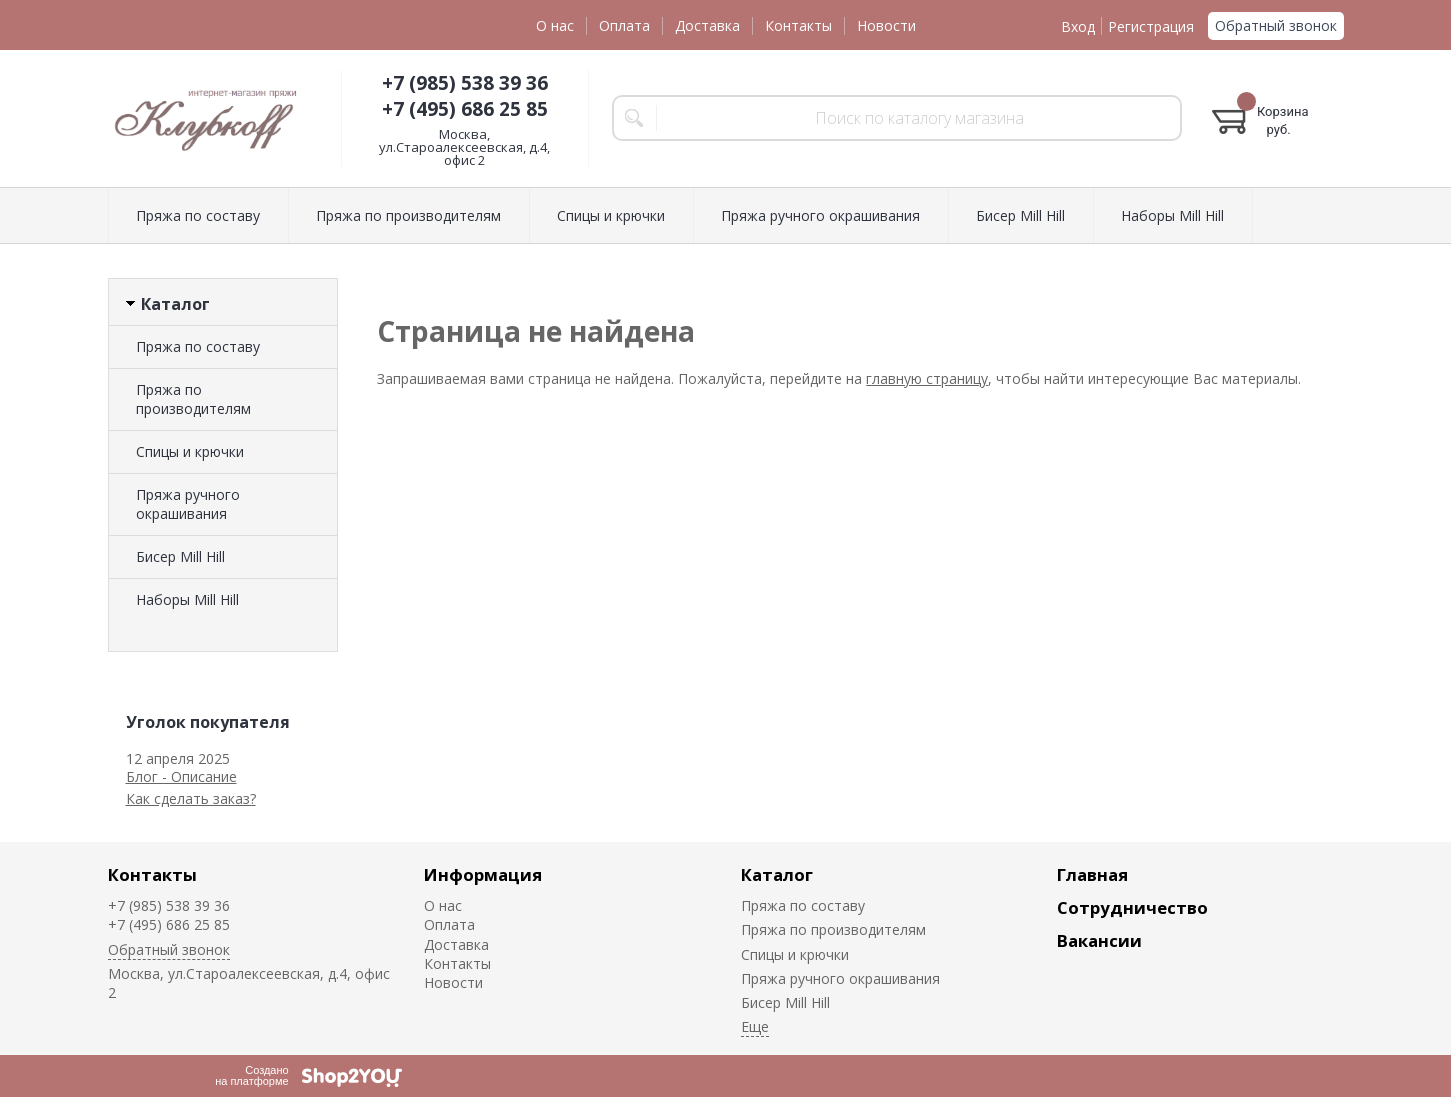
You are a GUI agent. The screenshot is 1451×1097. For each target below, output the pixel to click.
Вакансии (1099, 940)
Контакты (798, 25)
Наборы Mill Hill (1172, 215)
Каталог (777, 874)
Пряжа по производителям (408, 215)
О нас (555, 25)
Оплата (624, 25)
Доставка (707, 25)
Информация (483, 874)
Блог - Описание (181, 776)
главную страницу (927, 378)
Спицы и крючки (611, 215)
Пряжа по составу (198, 215)
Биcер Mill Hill (1020, 215)
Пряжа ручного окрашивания (820, 215)
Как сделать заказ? (191, 798)
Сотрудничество (1132, 907)
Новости (886, 25)
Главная (1092, 874)
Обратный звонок (1276, 25)
